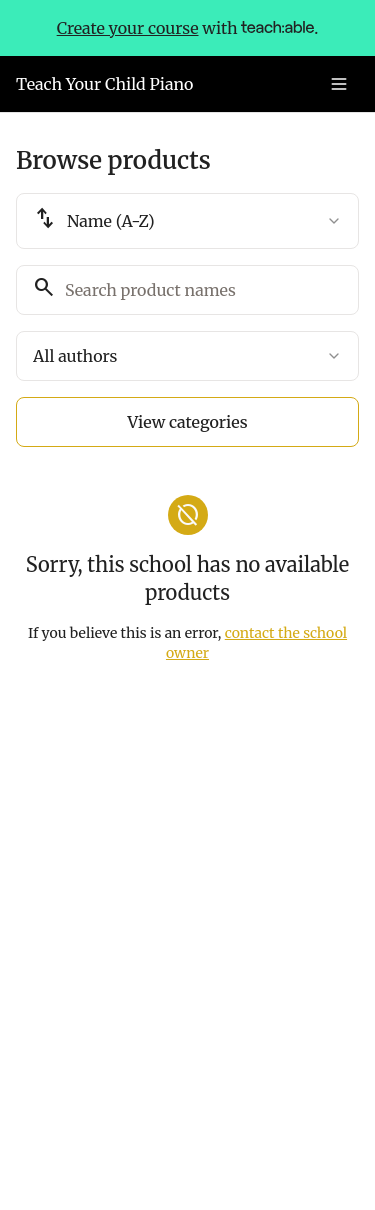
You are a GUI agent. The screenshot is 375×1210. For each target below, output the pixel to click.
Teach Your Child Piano (104, 84)
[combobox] (187, 221)
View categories (187, 422)
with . (188, 28)
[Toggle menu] (339, 84)
